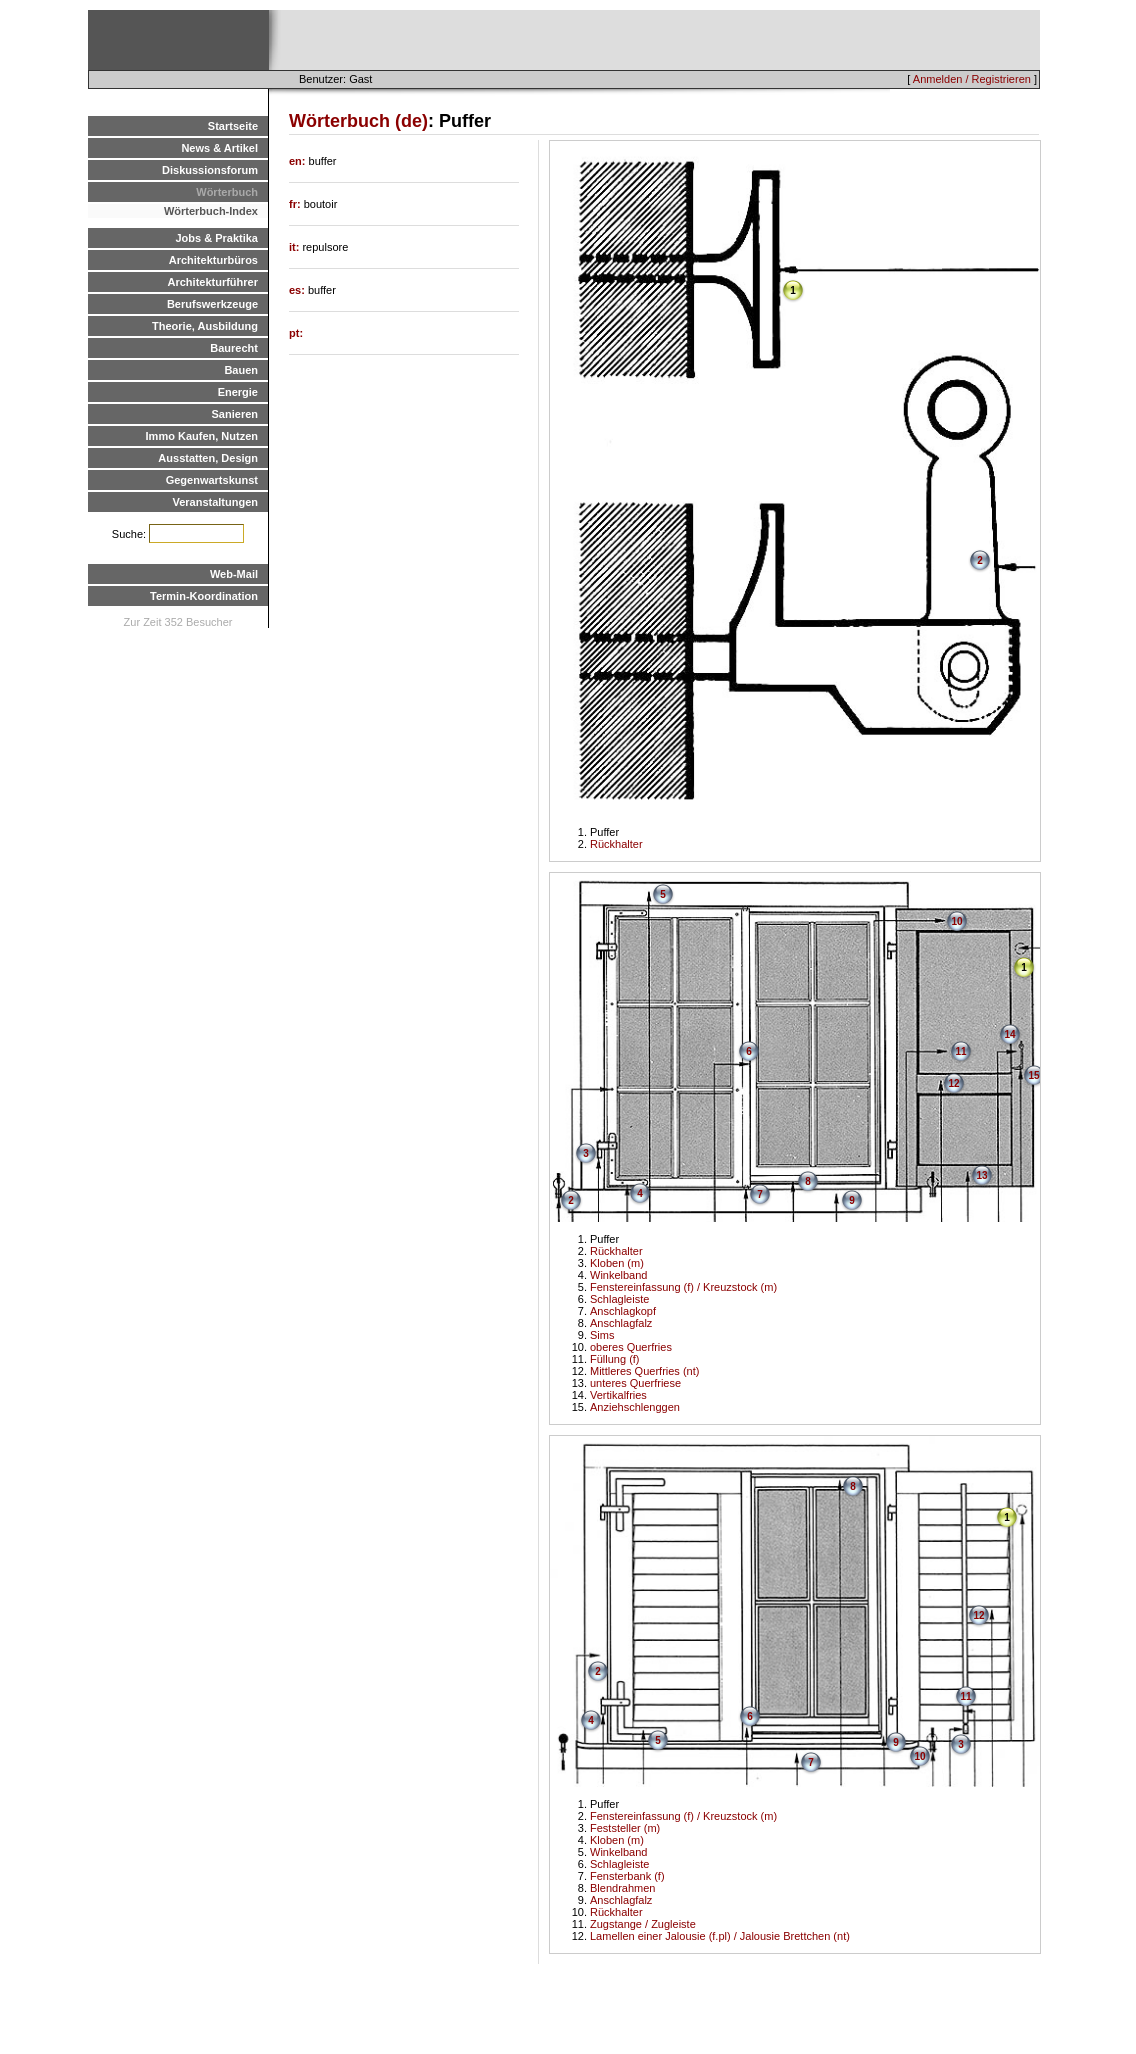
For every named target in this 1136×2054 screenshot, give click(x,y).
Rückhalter (616, 844)
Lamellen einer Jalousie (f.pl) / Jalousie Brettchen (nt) (720, 1936)
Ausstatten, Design (208, 458)
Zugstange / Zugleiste (643, 1924)
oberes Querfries (631, 1347)
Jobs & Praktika (216, 238)
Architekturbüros (213, 260)
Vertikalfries (618, 1395)
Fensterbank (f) (627, 1876)
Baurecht (234, 348)
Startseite (233, 126)
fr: (296, 204)
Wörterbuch (227, 192)
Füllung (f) (615, 1359)
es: (298, 290)
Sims (602, 1335)
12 (953, 1083)
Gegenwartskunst (212, 480)
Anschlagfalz (621, 1323)
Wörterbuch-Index (211, 211)
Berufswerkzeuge (212, 304)
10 (956, 921)
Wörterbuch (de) (358, 121)
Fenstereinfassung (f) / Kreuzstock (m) (683, 1287)
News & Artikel (219, 148)
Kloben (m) (617, 1263)
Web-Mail (234, 574)
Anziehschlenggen (635, 1407)
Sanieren (235, 414)
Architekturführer (213, 282)
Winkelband (618, 1275)
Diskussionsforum (210, 170)
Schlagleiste (619, 1299)
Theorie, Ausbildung (205, 326)
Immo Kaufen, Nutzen (202, 436)
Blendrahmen (622, 1888)
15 (1033, 1075)
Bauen (241, 370)
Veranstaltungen (215, 502)
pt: (296, 333)
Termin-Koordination (204, 596)
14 (1009, 1034)
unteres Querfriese (635, 1383)
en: (299, 161)
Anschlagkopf (623, 1311)
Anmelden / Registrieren (972, 79)
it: (295, 247)
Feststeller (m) (625, 1828)
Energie (238, 392)
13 (981, 1175)
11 (960, 1051)
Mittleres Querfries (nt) (644, 1371)
